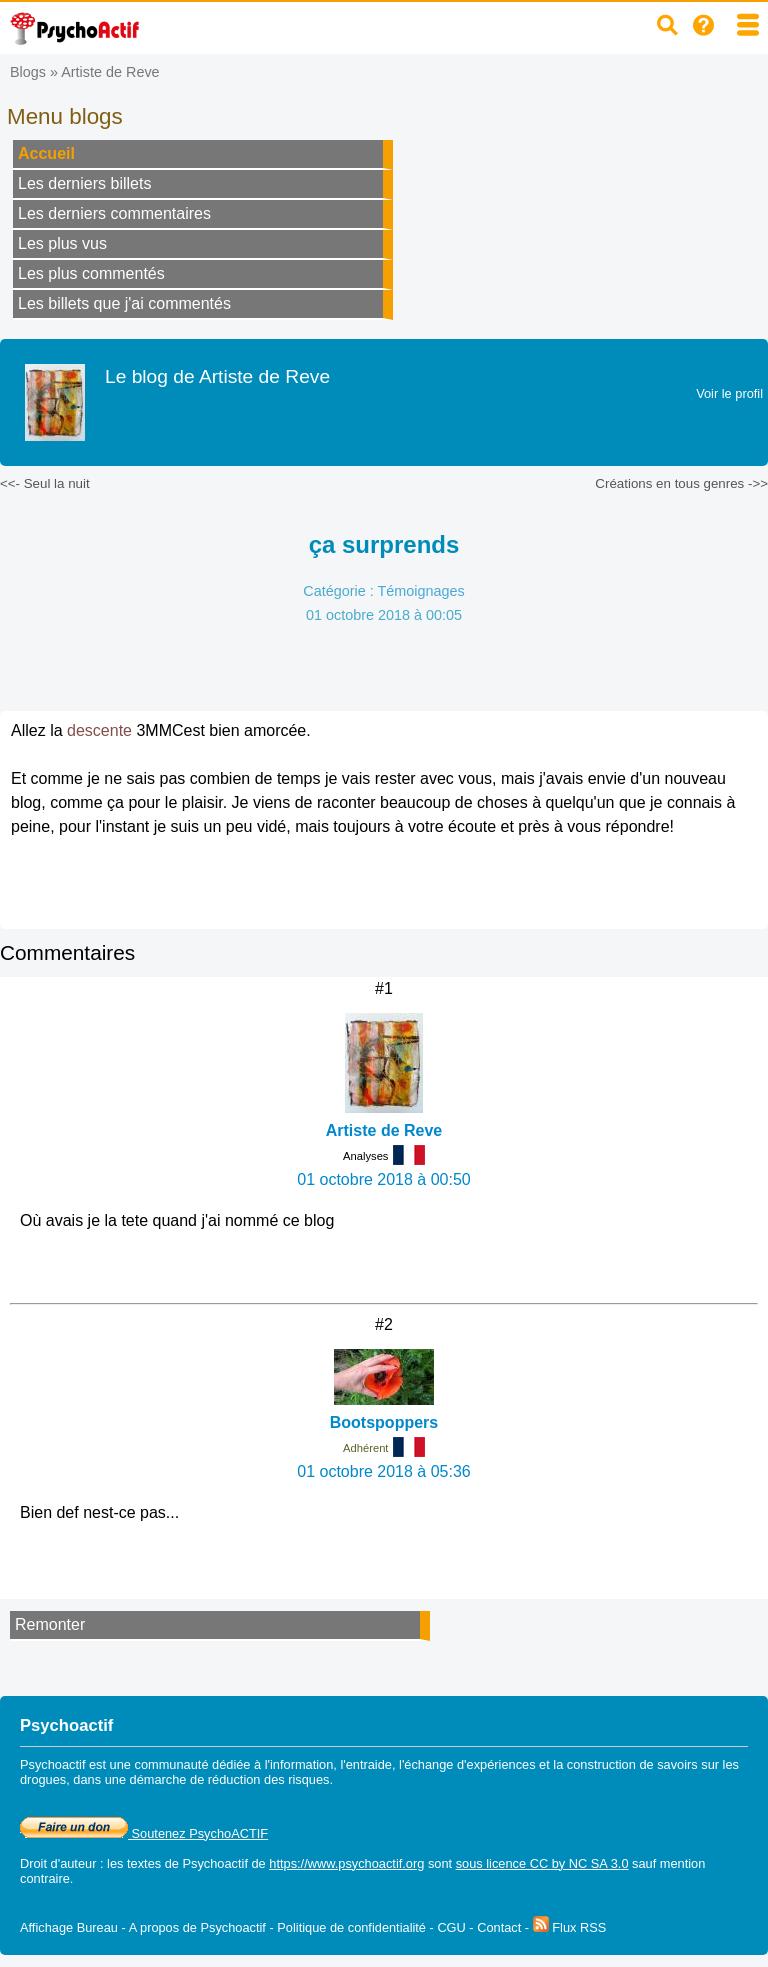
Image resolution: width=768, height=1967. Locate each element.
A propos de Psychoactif (197, 1927)
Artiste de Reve (110, 72)
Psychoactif (215, 1863)
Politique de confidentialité (351, 1927)
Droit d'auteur (58, 1863)
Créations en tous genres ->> (681, 483)
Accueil (46, 153)
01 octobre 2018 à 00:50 (383, 1179)
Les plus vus (62, 243)
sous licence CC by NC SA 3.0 (542, 1863)
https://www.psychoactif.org (346, 1863)
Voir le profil (729, 393)
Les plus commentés (91, 273)
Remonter (50, 1624)
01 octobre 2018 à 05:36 (383, 1471)
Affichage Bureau (69, 1927)
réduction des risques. (270, 1779)
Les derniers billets (84, 183)
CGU (451, 1927)
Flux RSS (570, 1927)
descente (99, 730)
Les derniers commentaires (114, 213)
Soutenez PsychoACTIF (144, 1833)
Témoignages (420, 591)
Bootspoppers (384, 1422)
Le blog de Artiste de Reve (217, 376)
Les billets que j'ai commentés (124, 303)
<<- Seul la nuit (45, 483)
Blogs (28, 72)
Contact (499, 1927)
